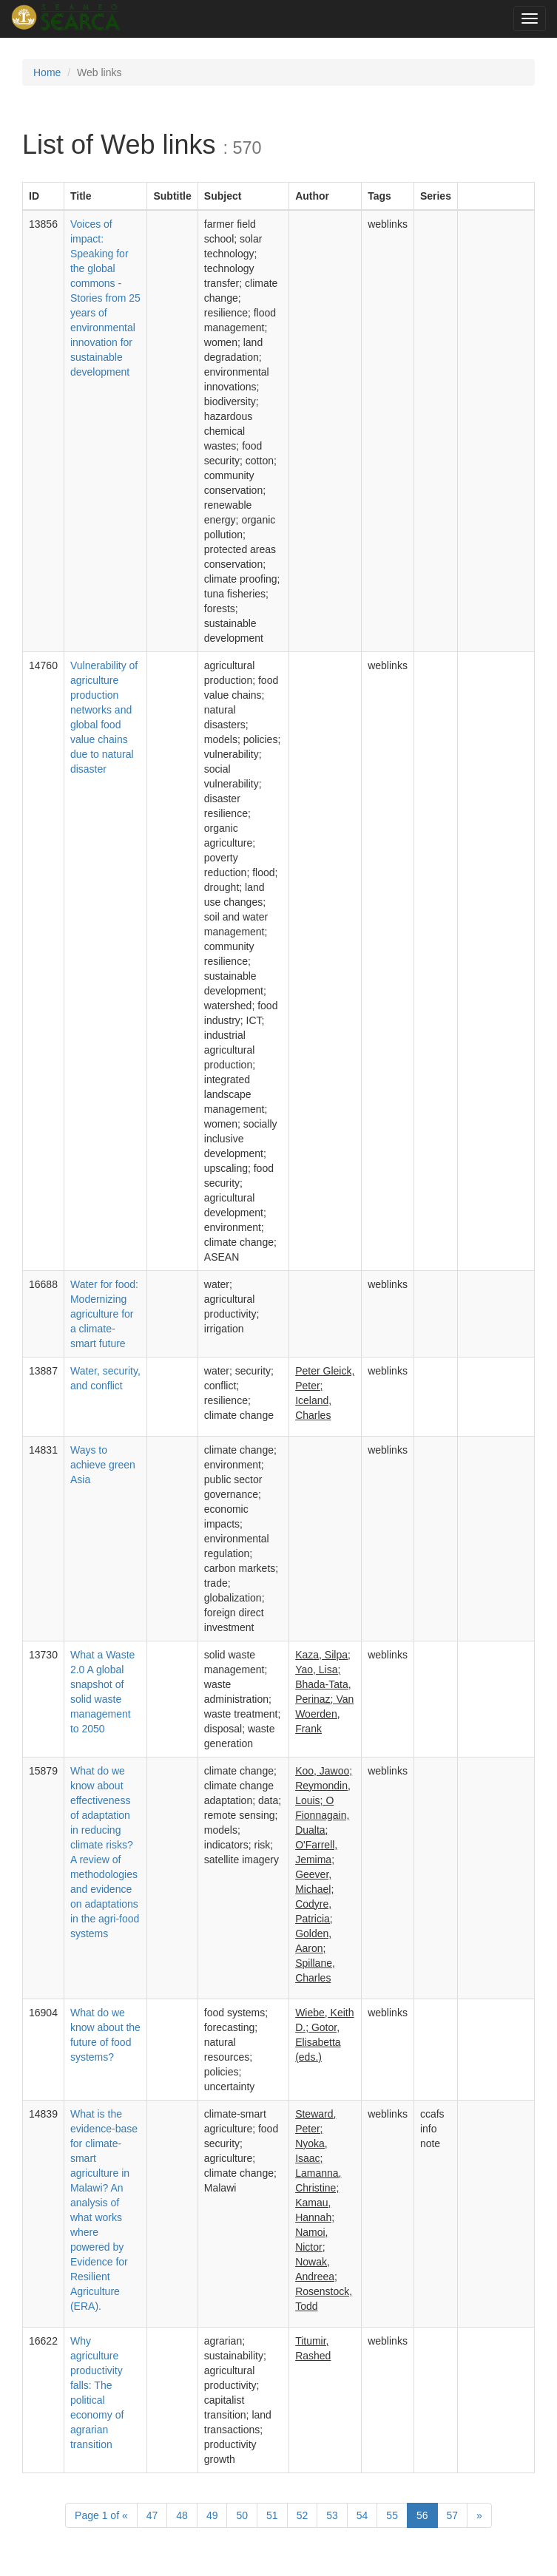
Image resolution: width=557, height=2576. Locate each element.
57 (453, 2515)
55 (392, 2515)
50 (242, 2515)
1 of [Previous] (101, 2515)
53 (332, 2515)
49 (212, 2515)
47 (152, 2515)
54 (362, 2515)
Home (47, 72)
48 (182, 2515)
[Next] (479, 2515)
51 (272, 2515)
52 (302, 2515)
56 (422, 2515)
